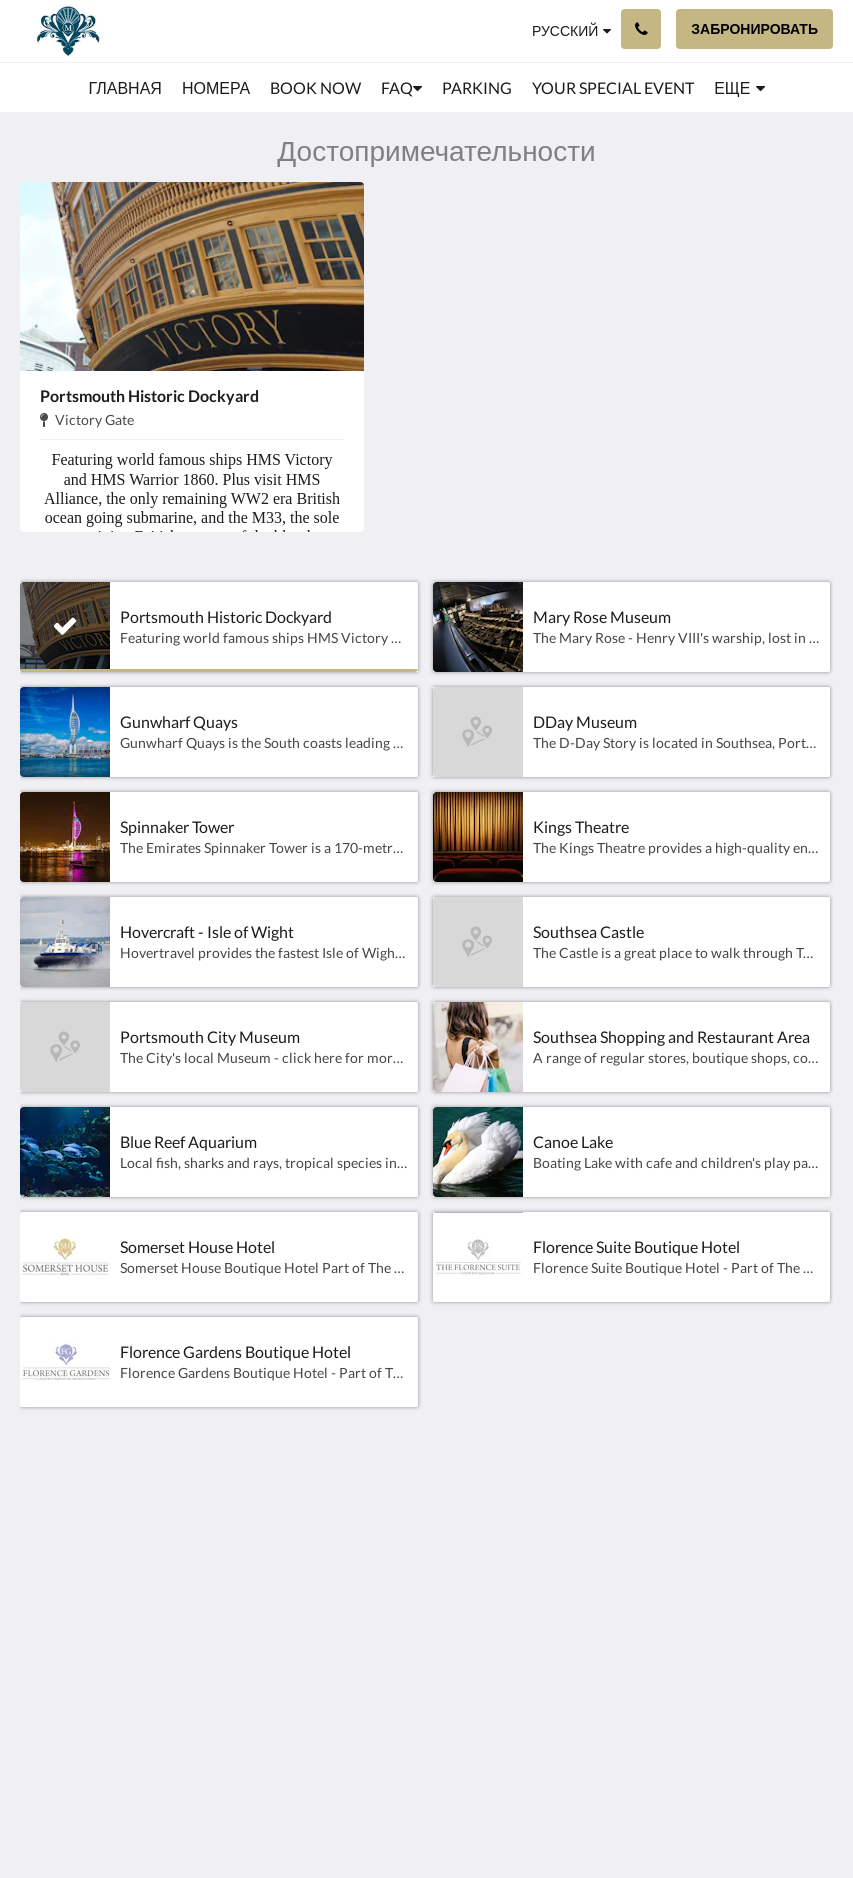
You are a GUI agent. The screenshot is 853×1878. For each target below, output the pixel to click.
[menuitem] (124, 88)
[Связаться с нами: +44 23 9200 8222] (641, 29)
